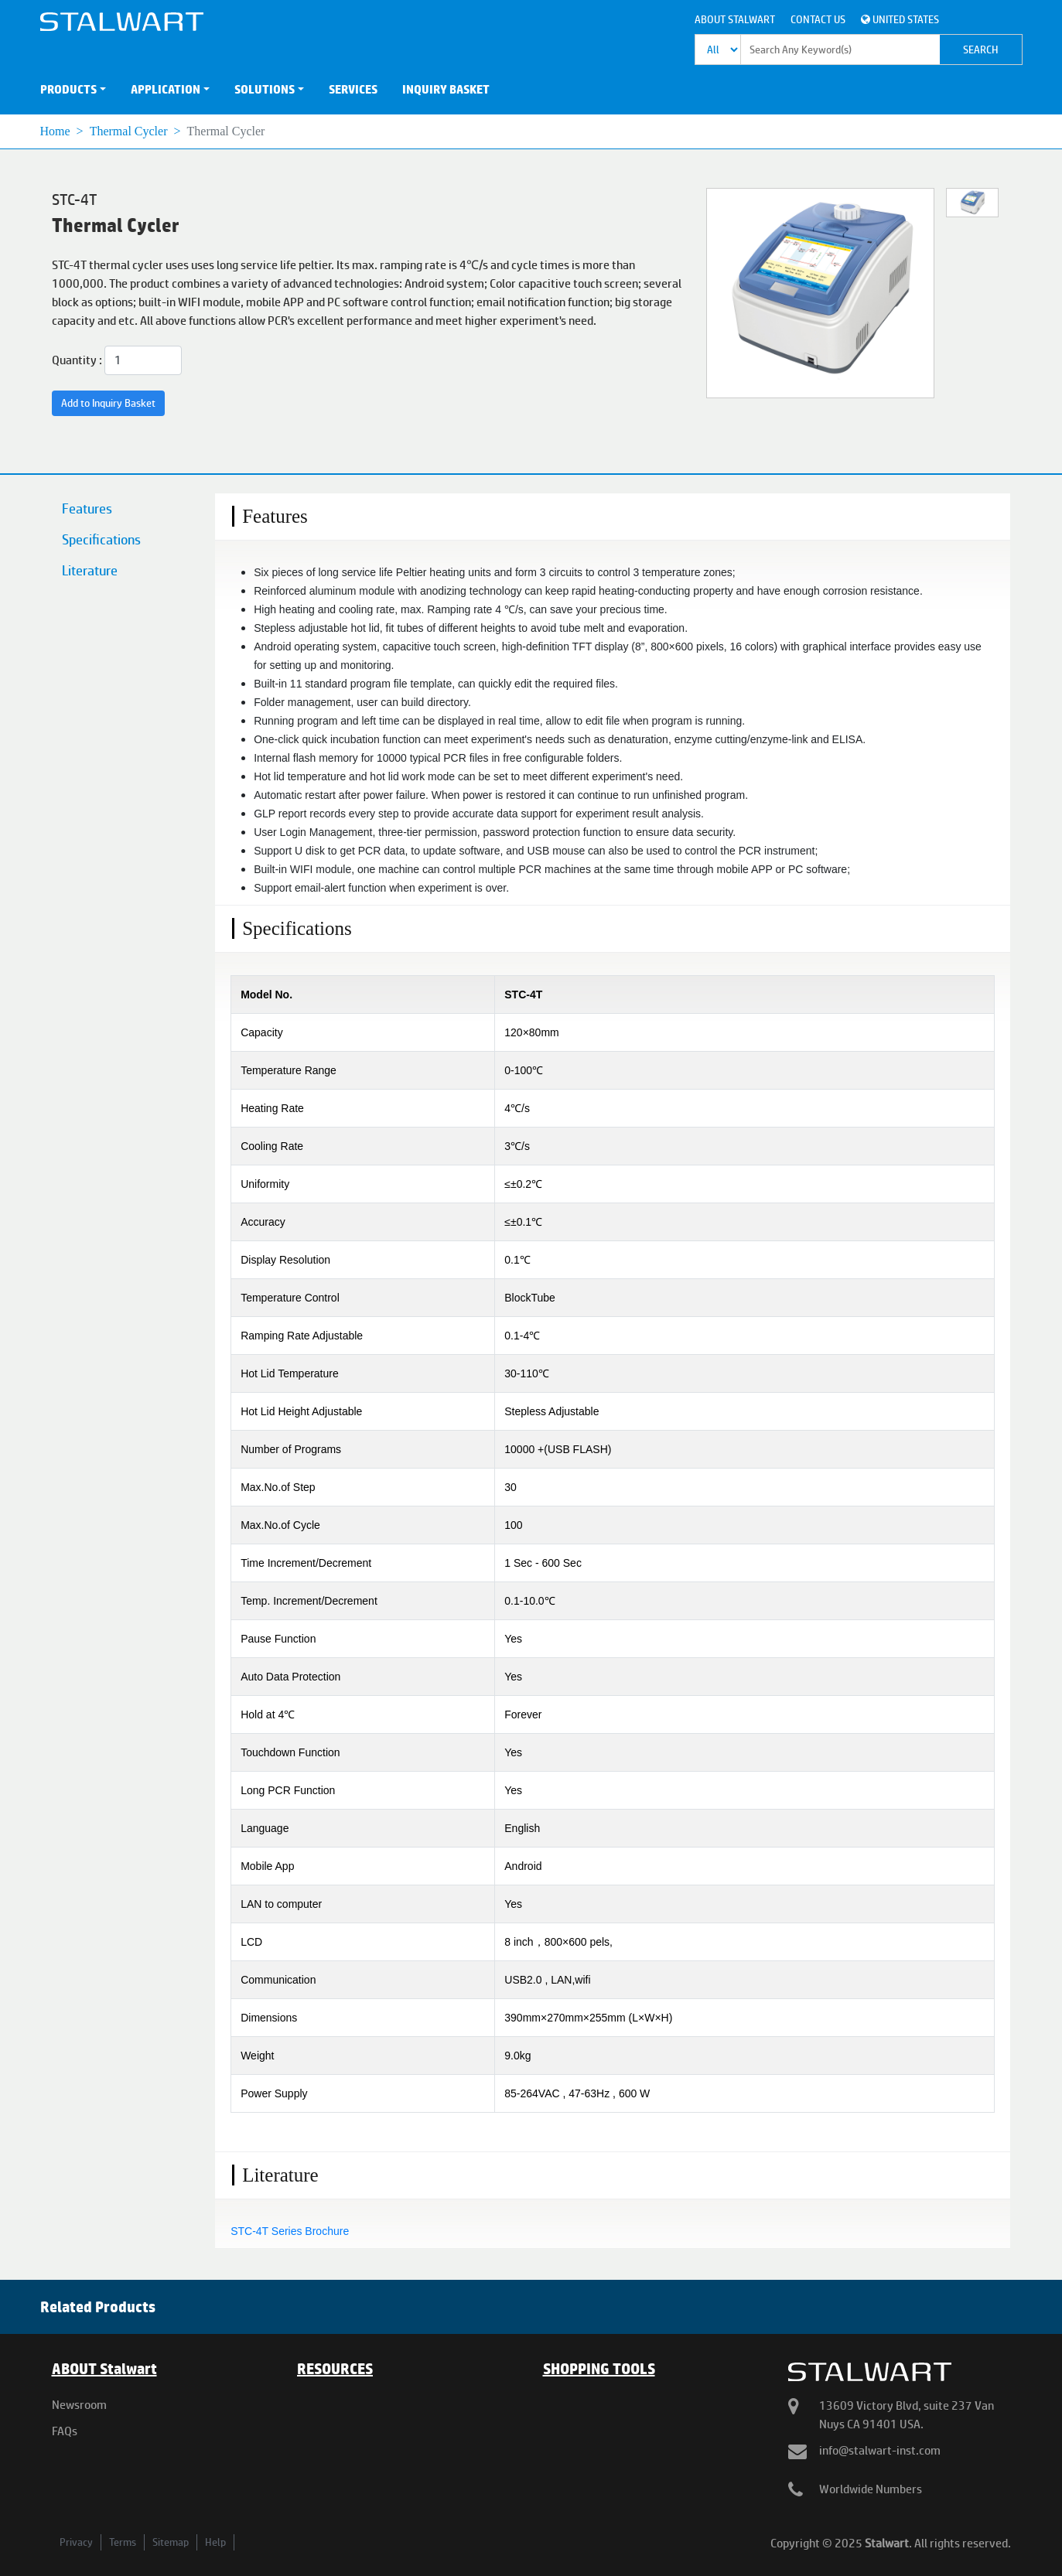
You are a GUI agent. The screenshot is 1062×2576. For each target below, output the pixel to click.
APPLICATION (165, 89)
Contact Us (818, 19)
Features (87, 508)
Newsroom (79, 2404)
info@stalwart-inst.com (880, 2450)
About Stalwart (735, 19)
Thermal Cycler (129, 131)
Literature (90, 570)
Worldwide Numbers (870, 2489)
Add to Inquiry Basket (108, 403)
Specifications (101, 539)
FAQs (64, 2431)
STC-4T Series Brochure (289, 2231)
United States (900, 19)
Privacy (76, 2542)
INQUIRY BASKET (446, 89)
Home (55, 131)
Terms (122, 2542)
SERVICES (353, 89)
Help (215, 2542)
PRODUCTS (68, 89)
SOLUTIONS (264, 89)
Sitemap (170, 2542)
